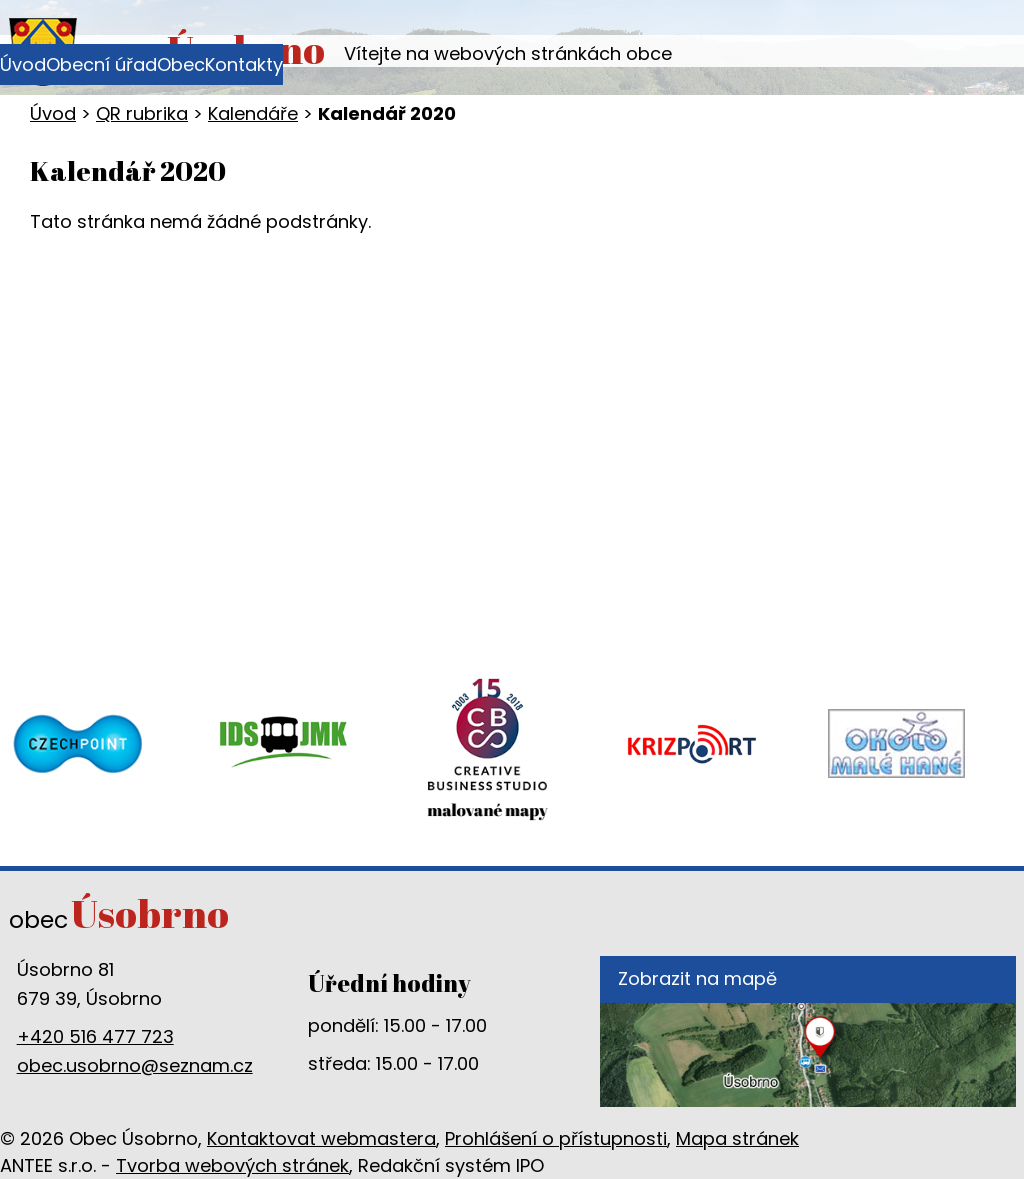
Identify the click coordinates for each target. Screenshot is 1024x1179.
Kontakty (244, 64)
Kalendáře (253, 113)
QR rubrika (142, 113)
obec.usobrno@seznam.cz (135, 1065)
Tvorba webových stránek (232, 1165)
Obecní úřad (101, 64)
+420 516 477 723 (95, 1036)
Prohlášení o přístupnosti (556, 1138)
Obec (181, 64)
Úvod (23, 64)
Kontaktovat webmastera (321, 1138)
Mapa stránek (737, 1138)
